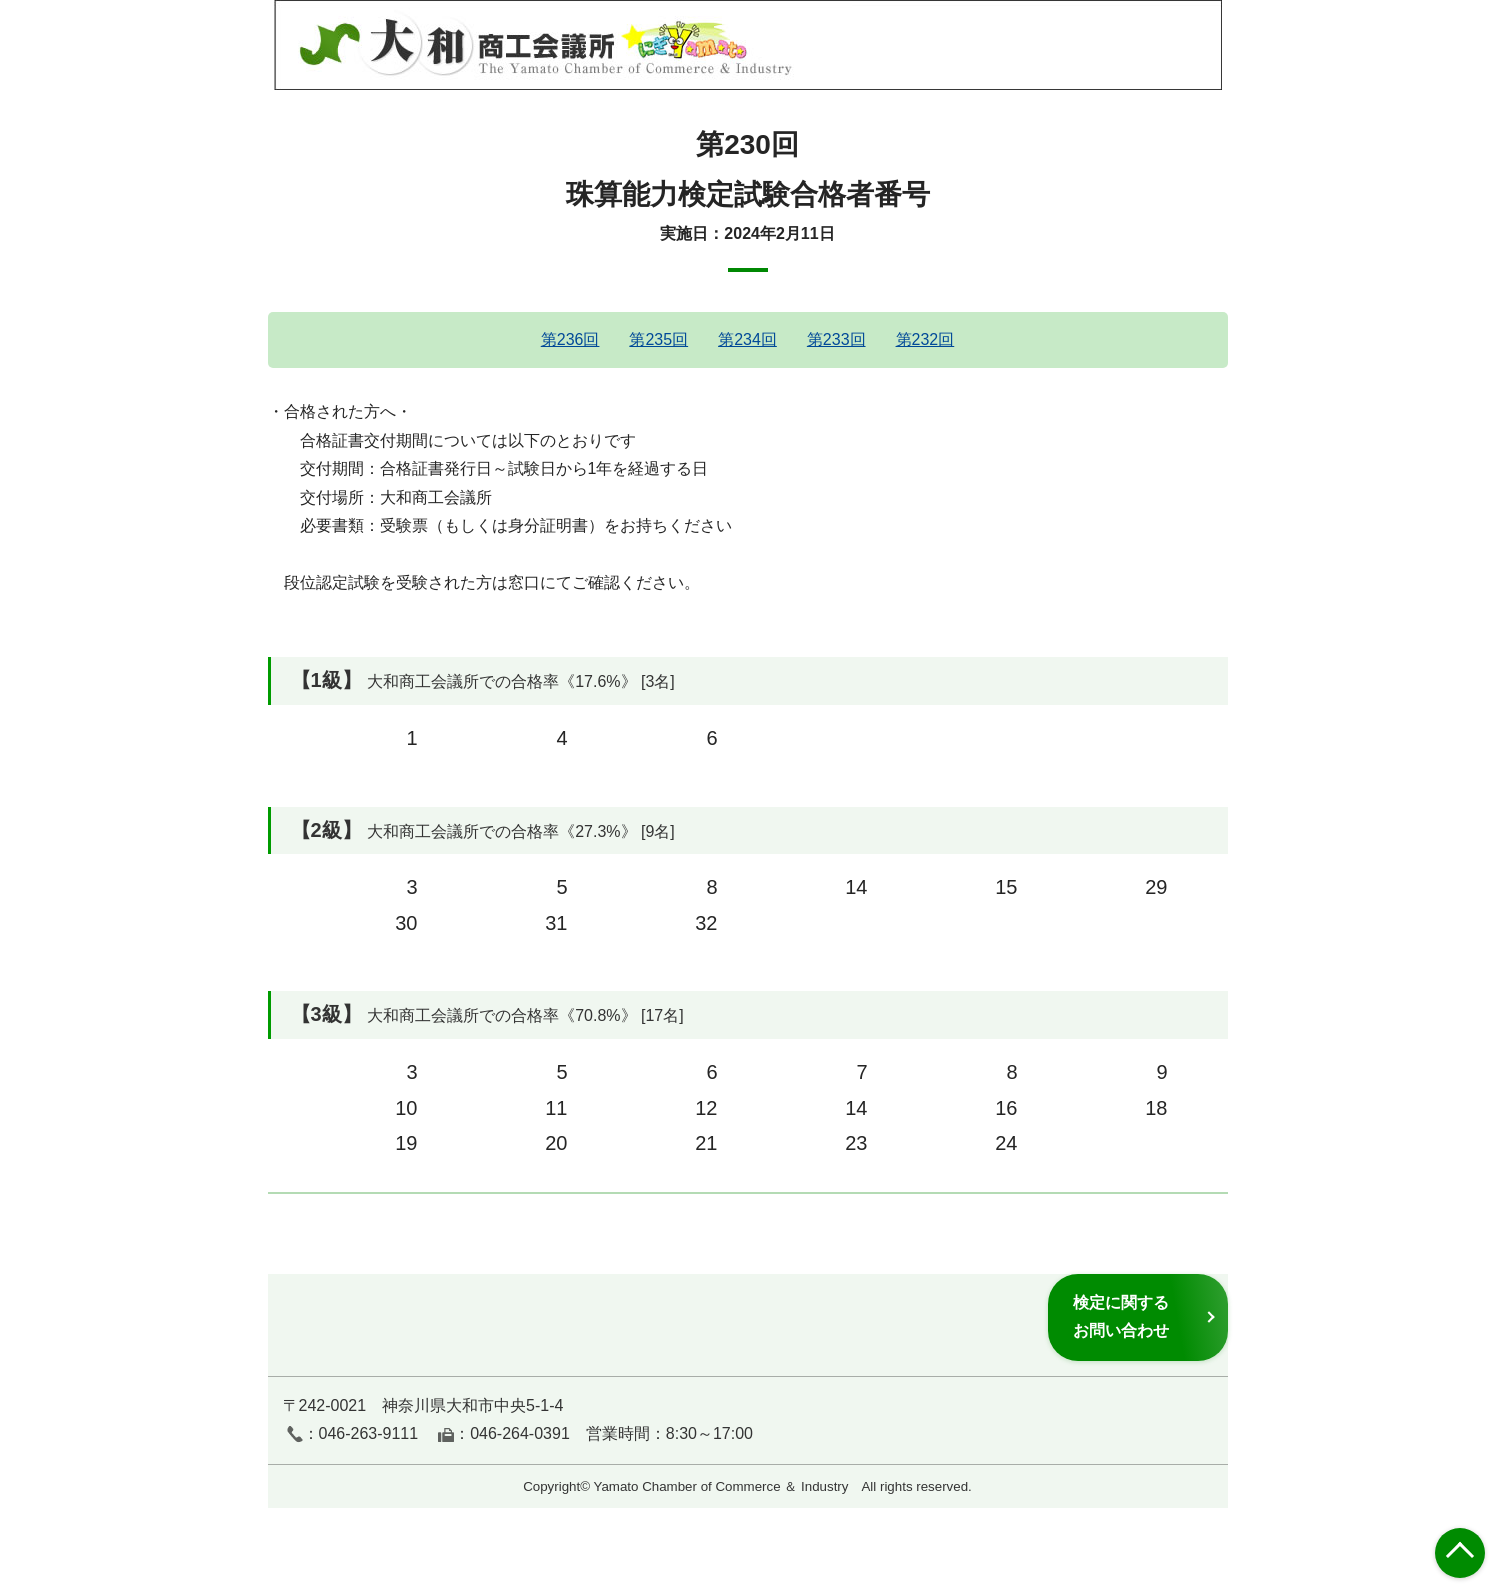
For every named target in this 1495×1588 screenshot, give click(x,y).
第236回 (570, 339)
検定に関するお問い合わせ (1121, 1316)
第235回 (658, 339)
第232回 (925, 339)
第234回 (747, 339)
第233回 (836, 339)
